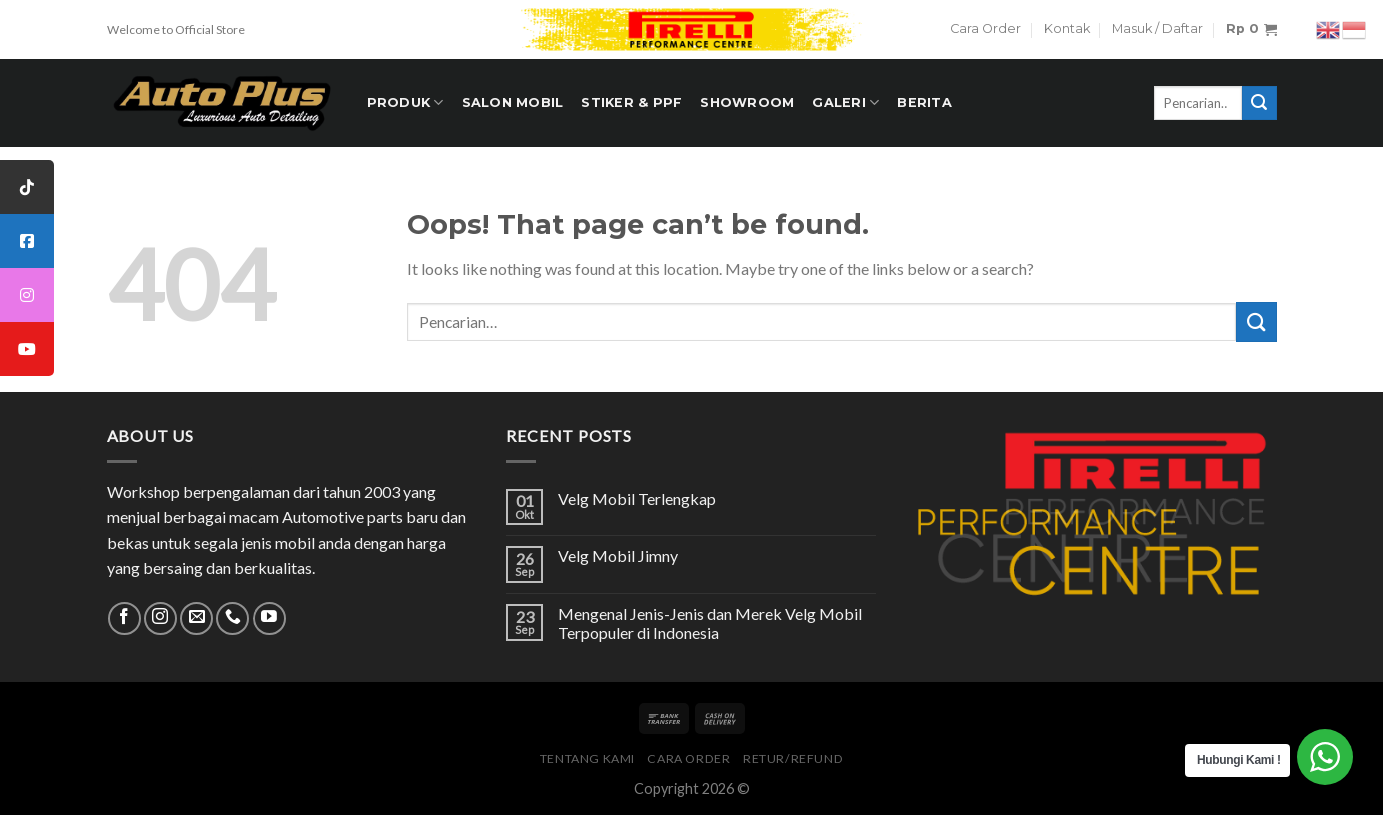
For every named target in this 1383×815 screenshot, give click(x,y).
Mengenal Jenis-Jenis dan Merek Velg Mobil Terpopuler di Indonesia (710, 623)
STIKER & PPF (631, 102)
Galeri (845, 102)
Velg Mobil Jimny (618, 555)
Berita (924, 102)
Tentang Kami (587, 758)
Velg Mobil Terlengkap (637, 498)
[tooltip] (27, 187)
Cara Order (985, 28)
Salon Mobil (513, 102)
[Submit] (1256, 321)
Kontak (1067, 28)
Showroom (747, 102)
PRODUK (405, 102)
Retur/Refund (793, 758)
